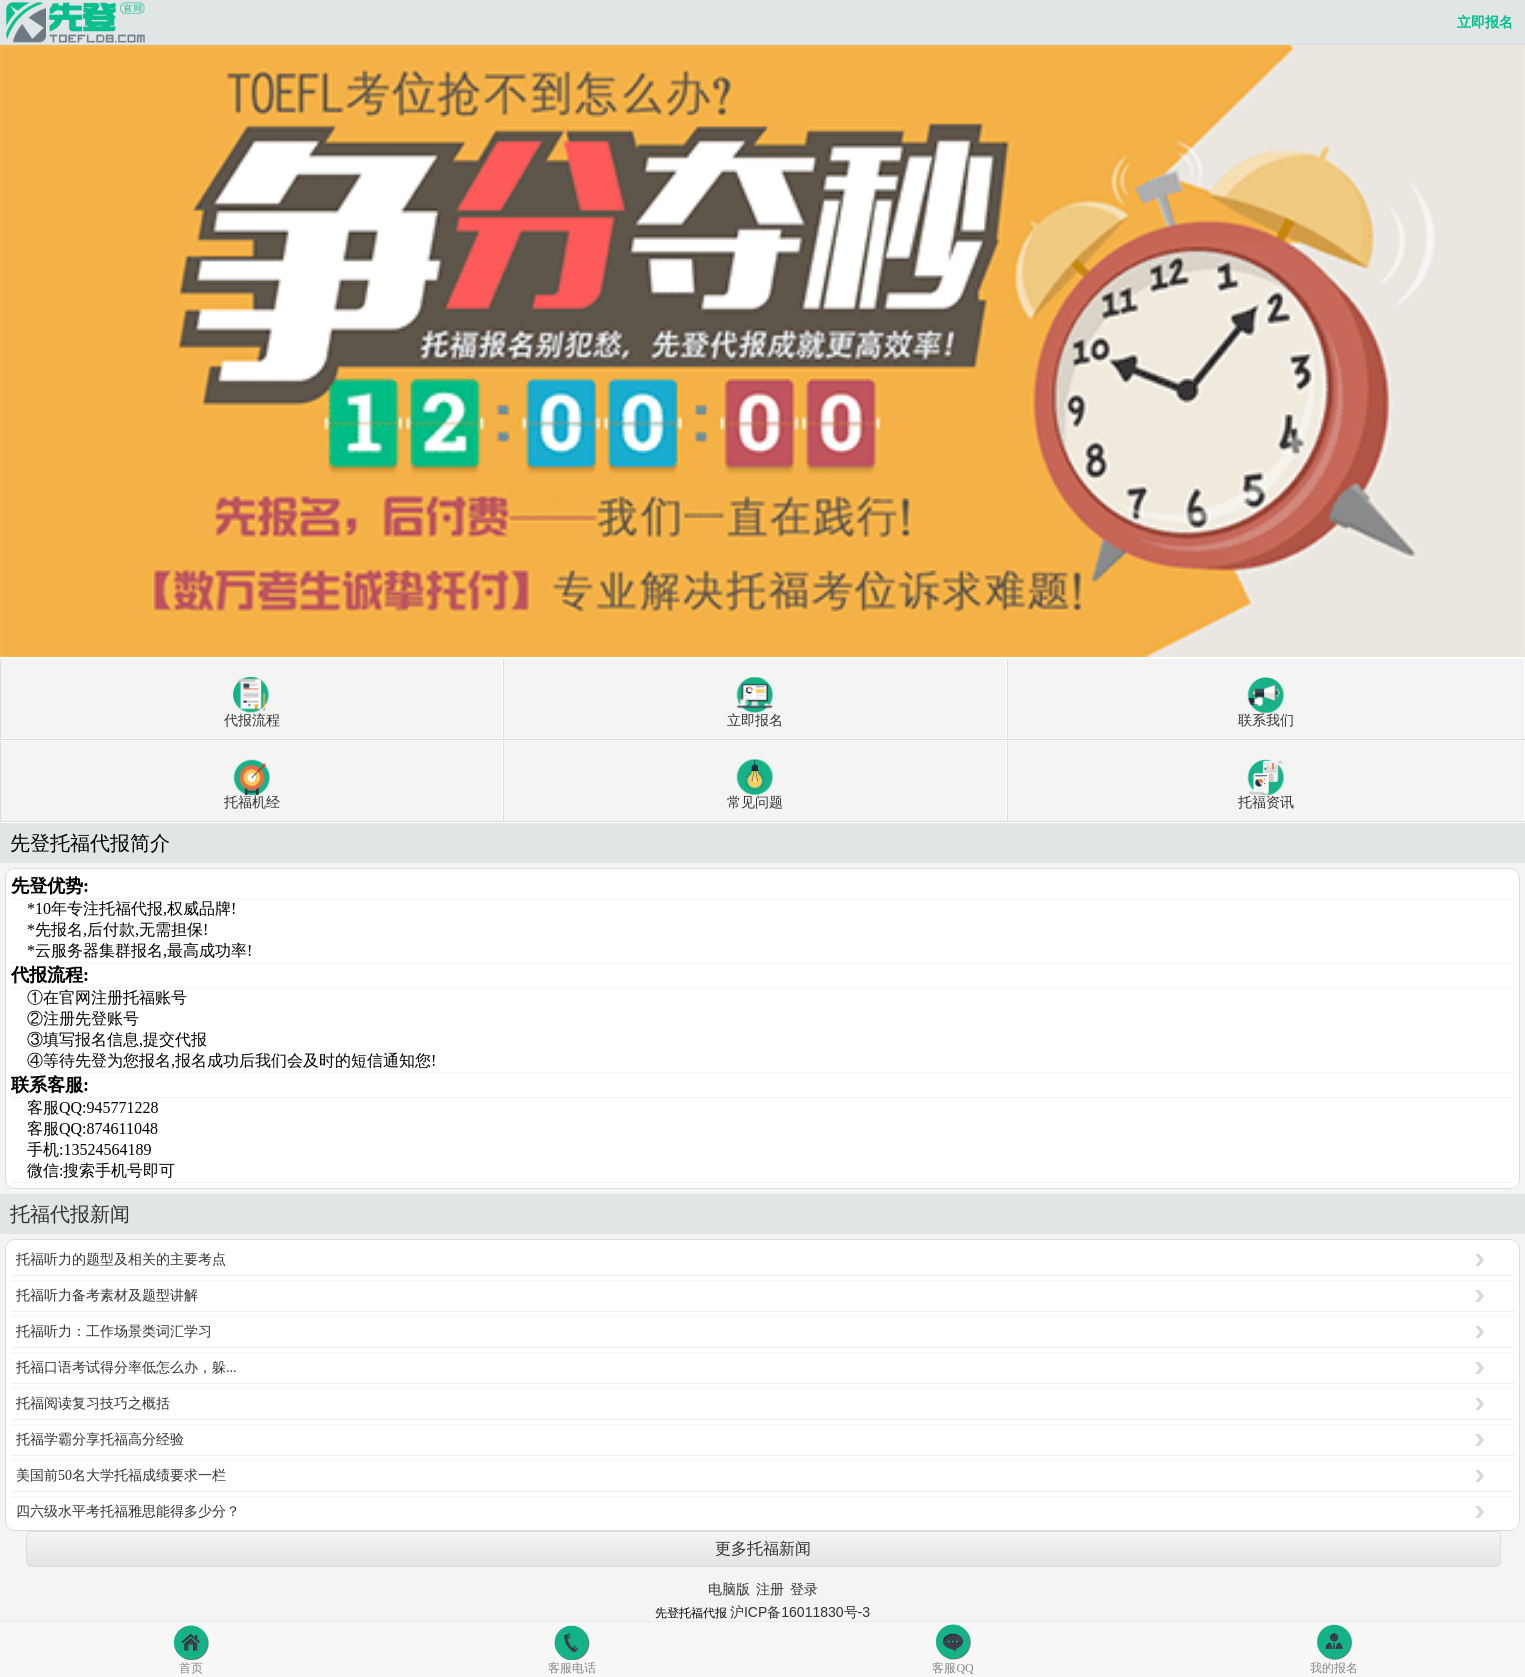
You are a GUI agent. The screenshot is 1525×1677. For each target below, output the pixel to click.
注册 (770, 1589)
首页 (191, 1649)
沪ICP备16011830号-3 (800, 1612)
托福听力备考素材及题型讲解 (107, 1295)
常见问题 (755, 784)
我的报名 (1334, 1649)
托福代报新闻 (70, 1214)
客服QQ (952, 1649)
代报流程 (252, 702)
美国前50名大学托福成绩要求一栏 (121, 1475)
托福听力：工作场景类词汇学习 (114, 1331)
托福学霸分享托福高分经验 (100, 1439)
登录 (804, 1589)
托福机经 (252, 784)
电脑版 (729, 1589)
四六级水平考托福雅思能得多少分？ (128, 1511)
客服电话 (572, 1649)
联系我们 (1266, 702)
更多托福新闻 (763, 1548)
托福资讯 (1266, 784)
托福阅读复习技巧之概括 (93, 1403)
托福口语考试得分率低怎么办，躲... (126, 1367)
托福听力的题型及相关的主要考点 (121, 1259)
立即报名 (1485, 22)
